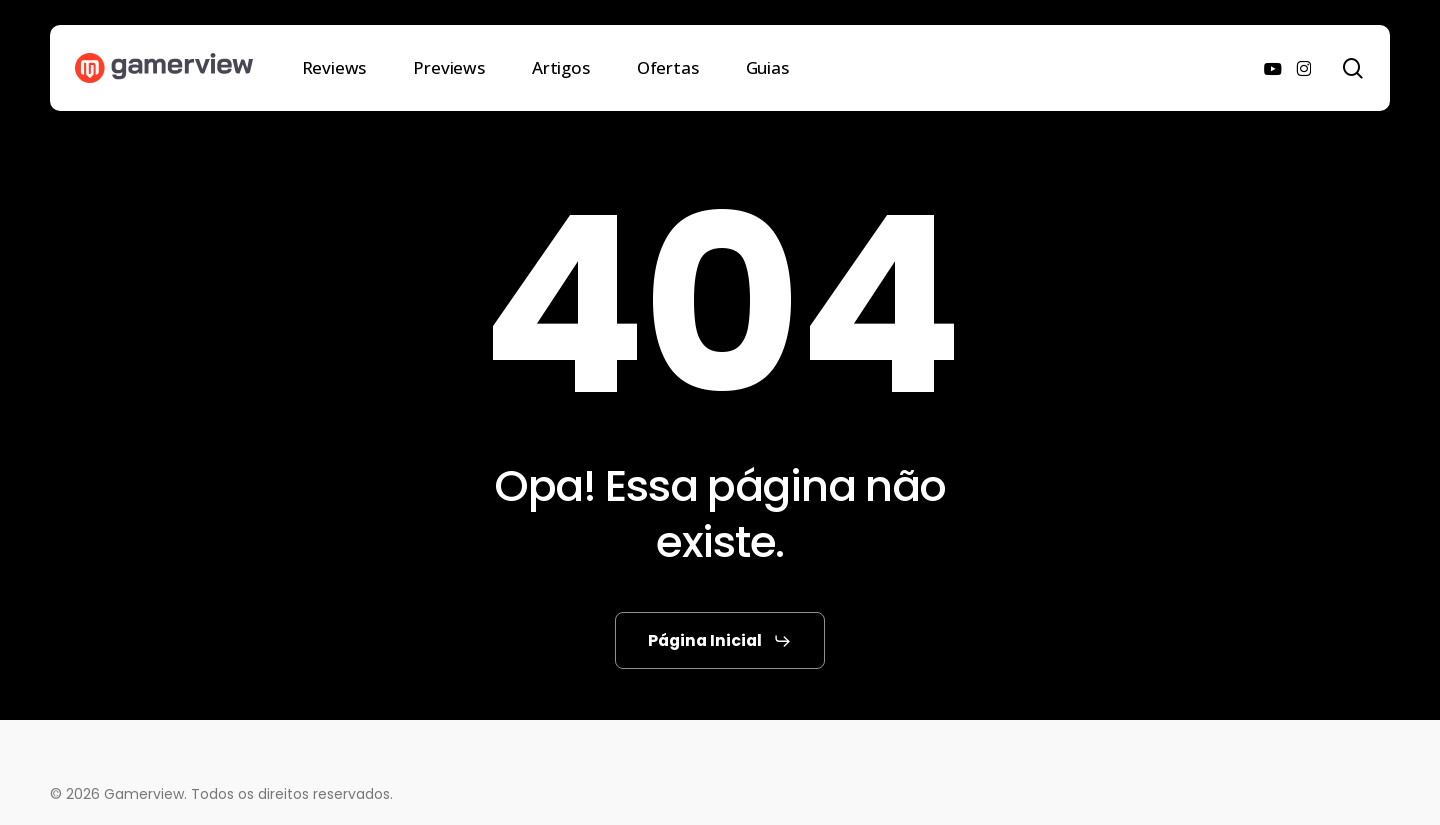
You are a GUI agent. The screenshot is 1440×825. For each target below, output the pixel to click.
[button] (720, 641)
